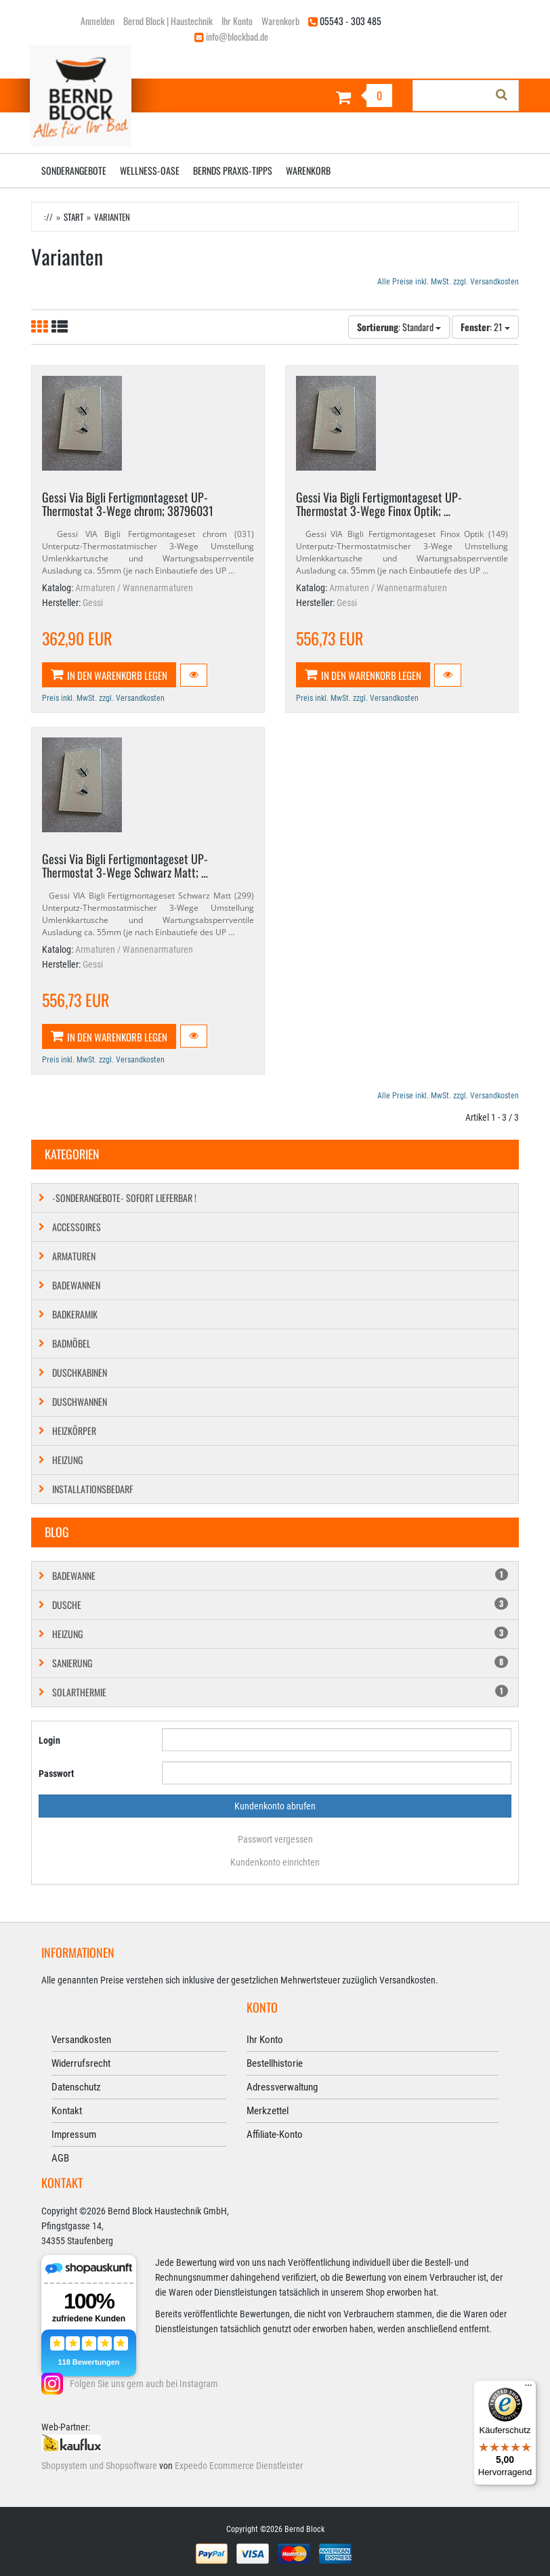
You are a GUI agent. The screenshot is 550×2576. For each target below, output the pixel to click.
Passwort (56, 1773)
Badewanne (280, 1575)
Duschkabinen (79, 1372)
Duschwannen (79, 1401)
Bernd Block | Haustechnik (168, 21)
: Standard (399, 327)
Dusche (280, 1604)
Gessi (93, 602)
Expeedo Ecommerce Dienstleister (239, 2465)
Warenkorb (280, 21)
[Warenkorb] (338, 97)
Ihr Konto (237, 21)
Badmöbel (71, 1343)
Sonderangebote (73, 170)
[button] (193, 675)
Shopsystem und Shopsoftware (99, 2465)
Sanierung (280, 1663)
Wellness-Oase (149, 170)
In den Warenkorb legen (109, 675)
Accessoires (76, 1227)
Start (73, 216)
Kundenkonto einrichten (275, 1862)
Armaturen (74, 1256)
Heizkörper (74, 1430)
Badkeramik (75, 1314)
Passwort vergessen (275, 1839)
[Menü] (528, 2388)
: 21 (485, 327)
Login (49, 1740)
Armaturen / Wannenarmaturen (134, 587)
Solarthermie (280, 1692)
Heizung (67, 1460)
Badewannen (76, 1285)
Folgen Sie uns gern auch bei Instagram (144, 2383)
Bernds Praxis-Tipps (232, 170)
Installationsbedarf (92, 1489)
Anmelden (97, 21)
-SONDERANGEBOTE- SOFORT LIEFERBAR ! (124, 1197)
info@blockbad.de (237, 36)
